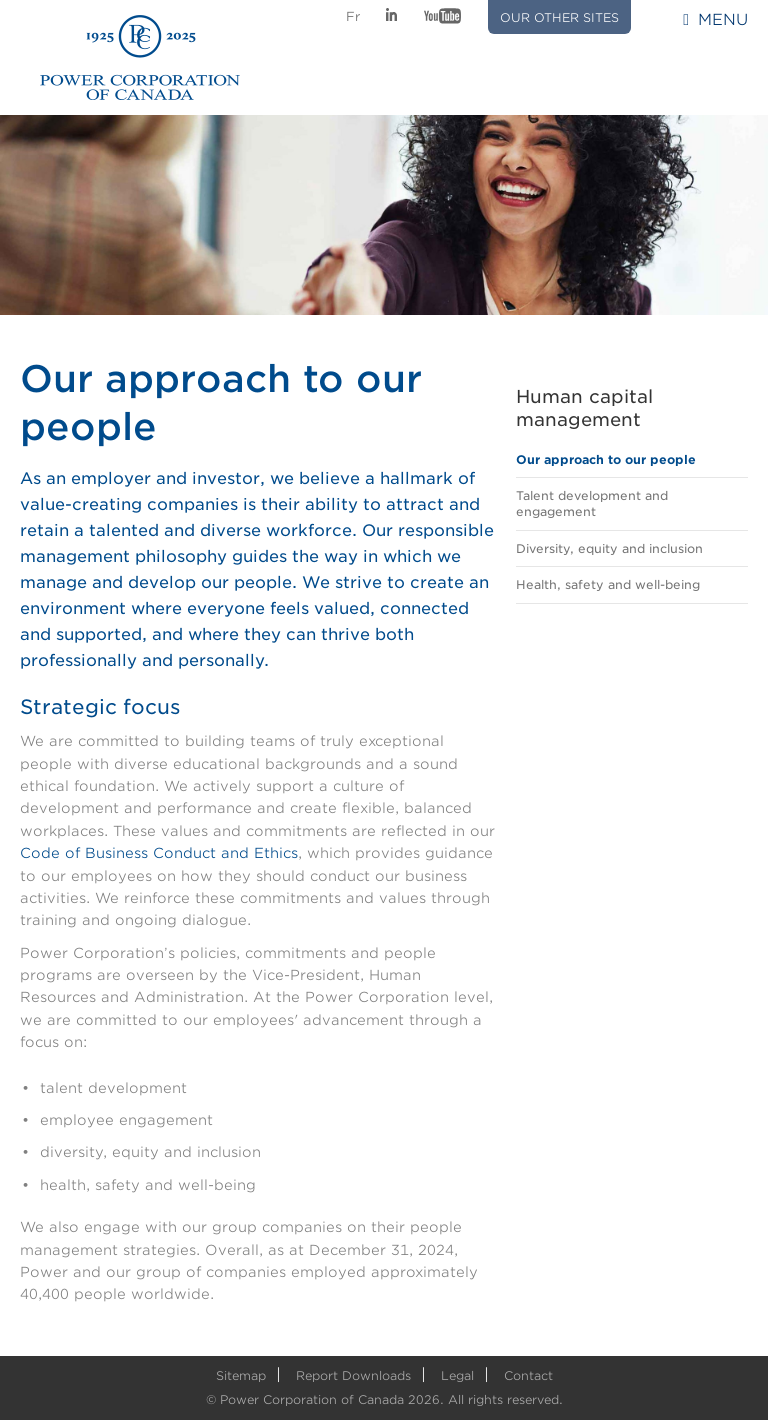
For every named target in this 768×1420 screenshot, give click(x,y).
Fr (353, 16)
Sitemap (241, 1375)
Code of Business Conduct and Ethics (159, 853)
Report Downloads (353, 1375)
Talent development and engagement (592, 503)
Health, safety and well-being (608, 584)
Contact (528, 1375)
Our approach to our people (606, 459)
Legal (457, 1375)
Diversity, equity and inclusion (609, 548)
